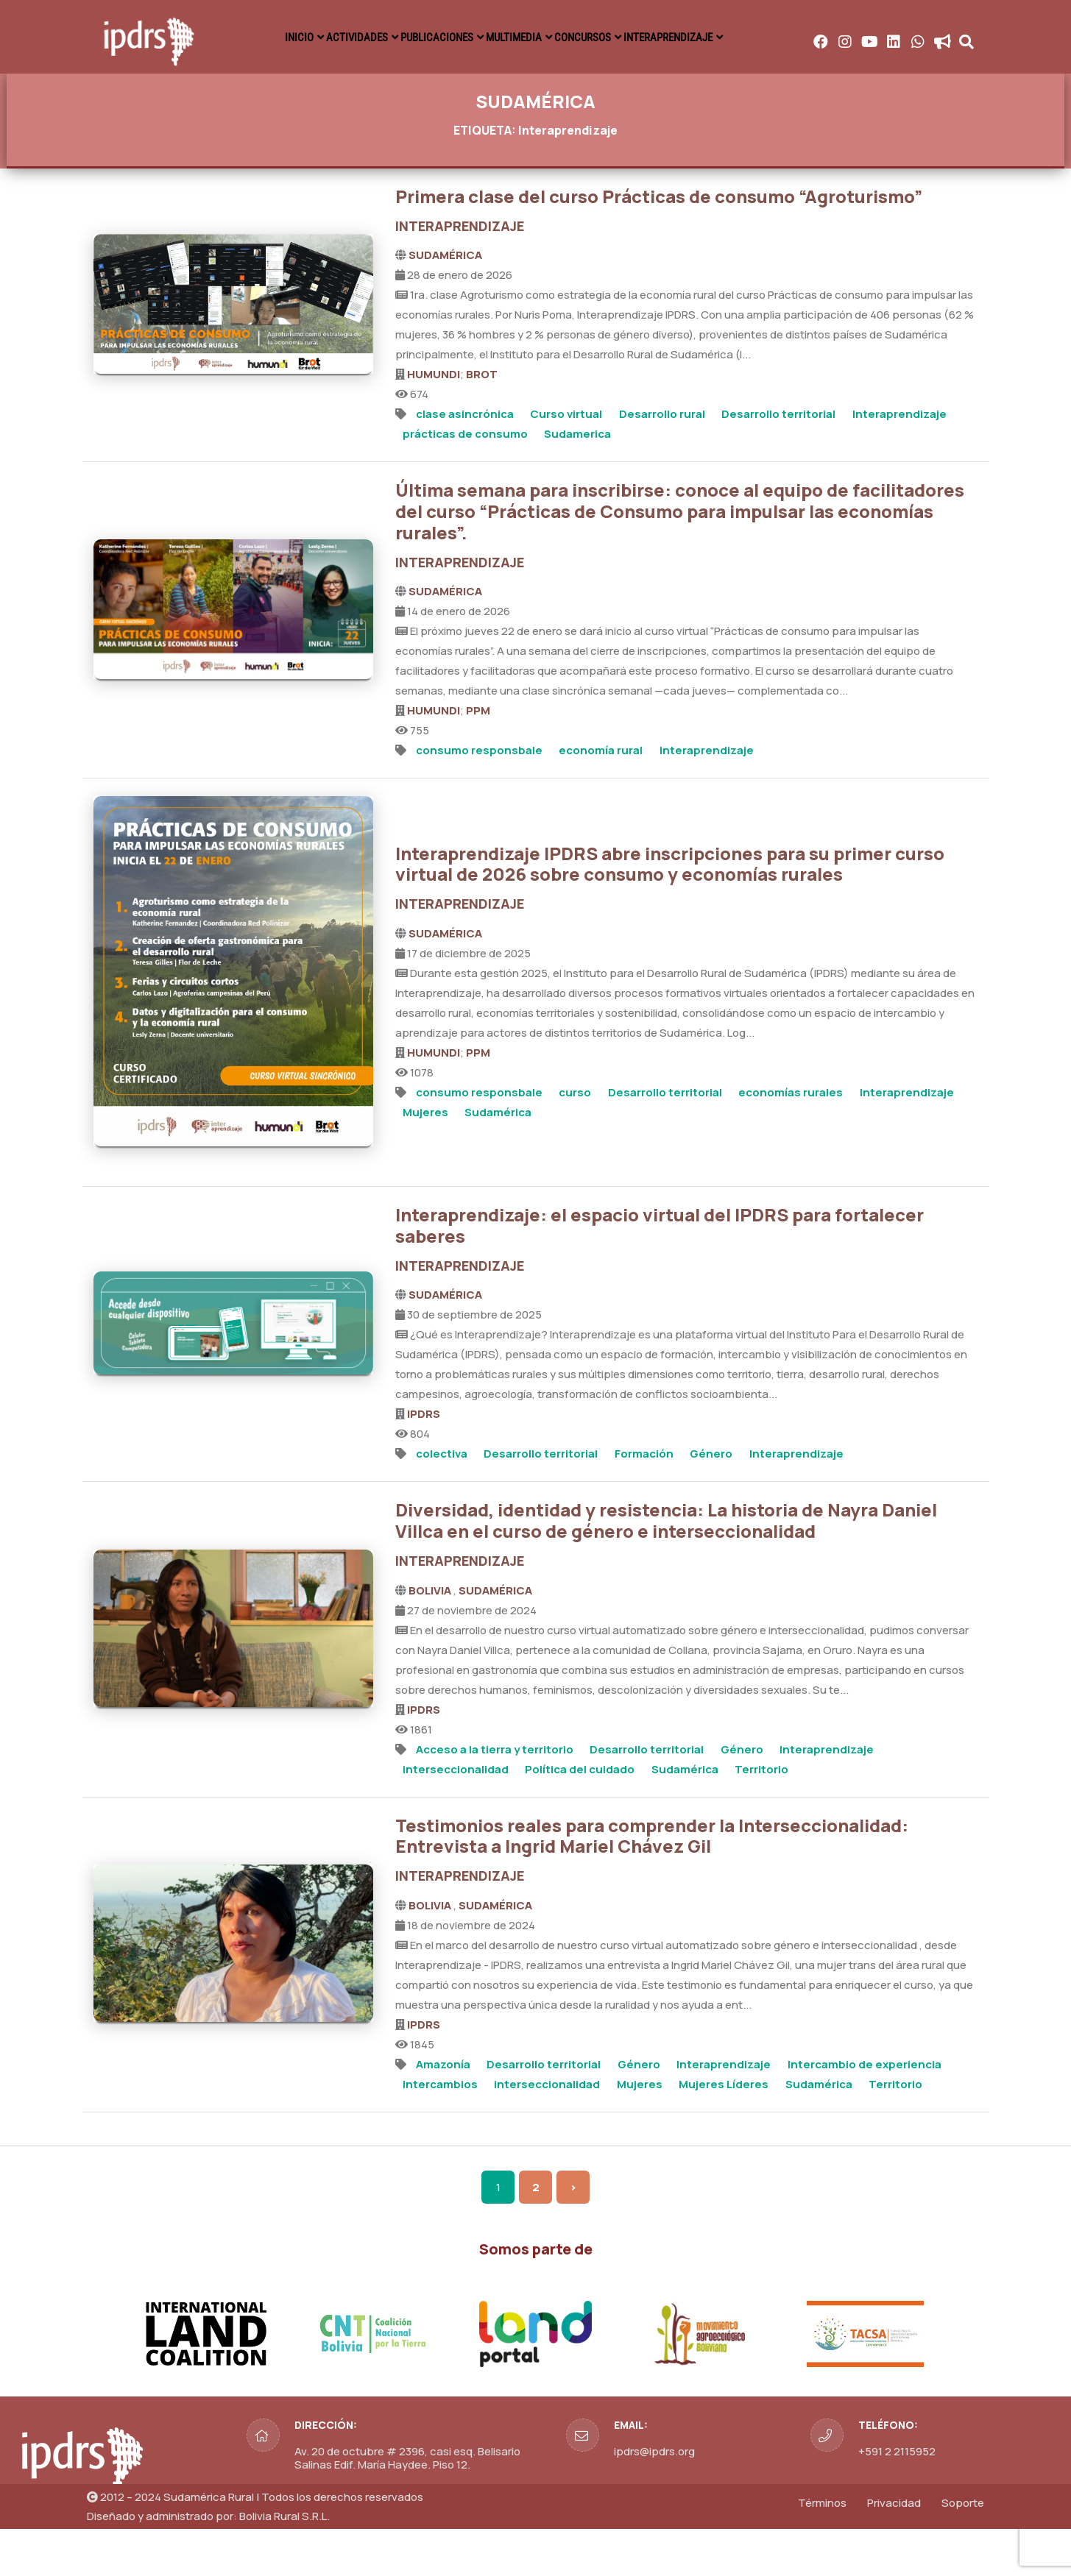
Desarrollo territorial (778, 461)
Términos (822, 2550)
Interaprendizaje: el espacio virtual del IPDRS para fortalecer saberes (659, 1273)
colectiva (441, 1501)
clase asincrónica (465, 461)
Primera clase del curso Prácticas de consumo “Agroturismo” (658, 244)
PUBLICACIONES (576, 36)
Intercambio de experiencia (864, 2112)
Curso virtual (566, 461)
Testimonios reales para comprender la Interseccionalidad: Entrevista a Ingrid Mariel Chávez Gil (651, 1883)
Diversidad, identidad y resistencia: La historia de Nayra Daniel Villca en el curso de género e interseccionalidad (666, 1568)
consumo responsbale (479, 798)
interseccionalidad (456, 1817)
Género (711, 1501)
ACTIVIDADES (464, 36)
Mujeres (425, 1160)
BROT (482, 422)
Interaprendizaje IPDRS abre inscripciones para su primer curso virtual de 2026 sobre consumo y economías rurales (669, 911)
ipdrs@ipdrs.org (654, 2499)
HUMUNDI (433, 422)
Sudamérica (497, 1160)
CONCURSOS (786, 36)
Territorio (761, 1817)
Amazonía (443, 2112)
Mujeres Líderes (723, 2132)
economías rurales (790, 1140)
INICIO (378, 36)
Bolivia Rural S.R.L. (284, 2564)
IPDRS (423, 1461)
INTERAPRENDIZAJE (905, 36)
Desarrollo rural (662, 461)
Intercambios (440, 2132)
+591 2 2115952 (897, 2499)
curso (575, 1140)
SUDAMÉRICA (445, 303)
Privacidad (894, 2550)
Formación (644, 1501)
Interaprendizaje (899, 461)
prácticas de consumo (465, 481)
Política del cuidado (580, 1817)
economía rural (601, 798)
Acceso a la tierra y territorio (494, 1797)
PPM (478, 758)
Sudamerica (577, 481)
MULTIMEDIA (686, 36)
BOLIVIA (431, 1638)
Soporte (962, 2550)
